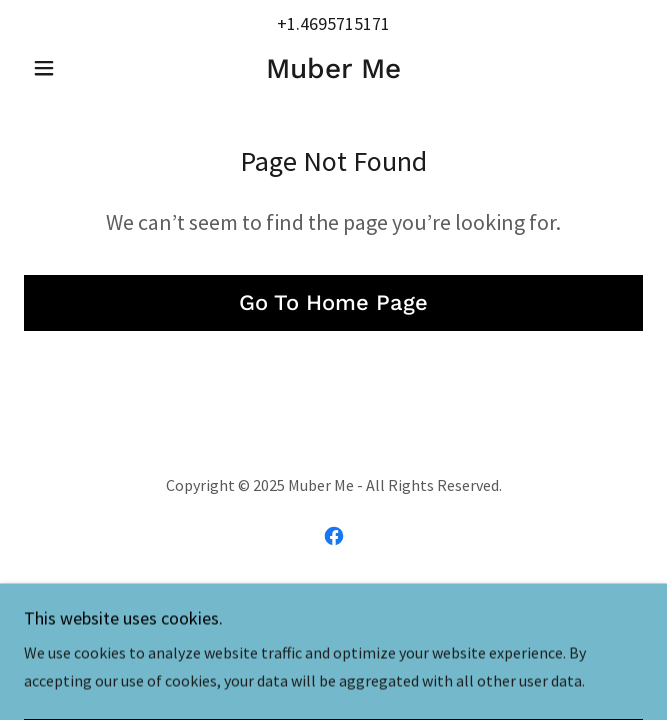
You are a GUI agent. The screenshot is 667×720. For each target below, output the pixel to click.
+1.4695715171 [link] (333, 23)
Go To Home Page (333, 302)
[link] (333, 69)
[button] (70, 68)
